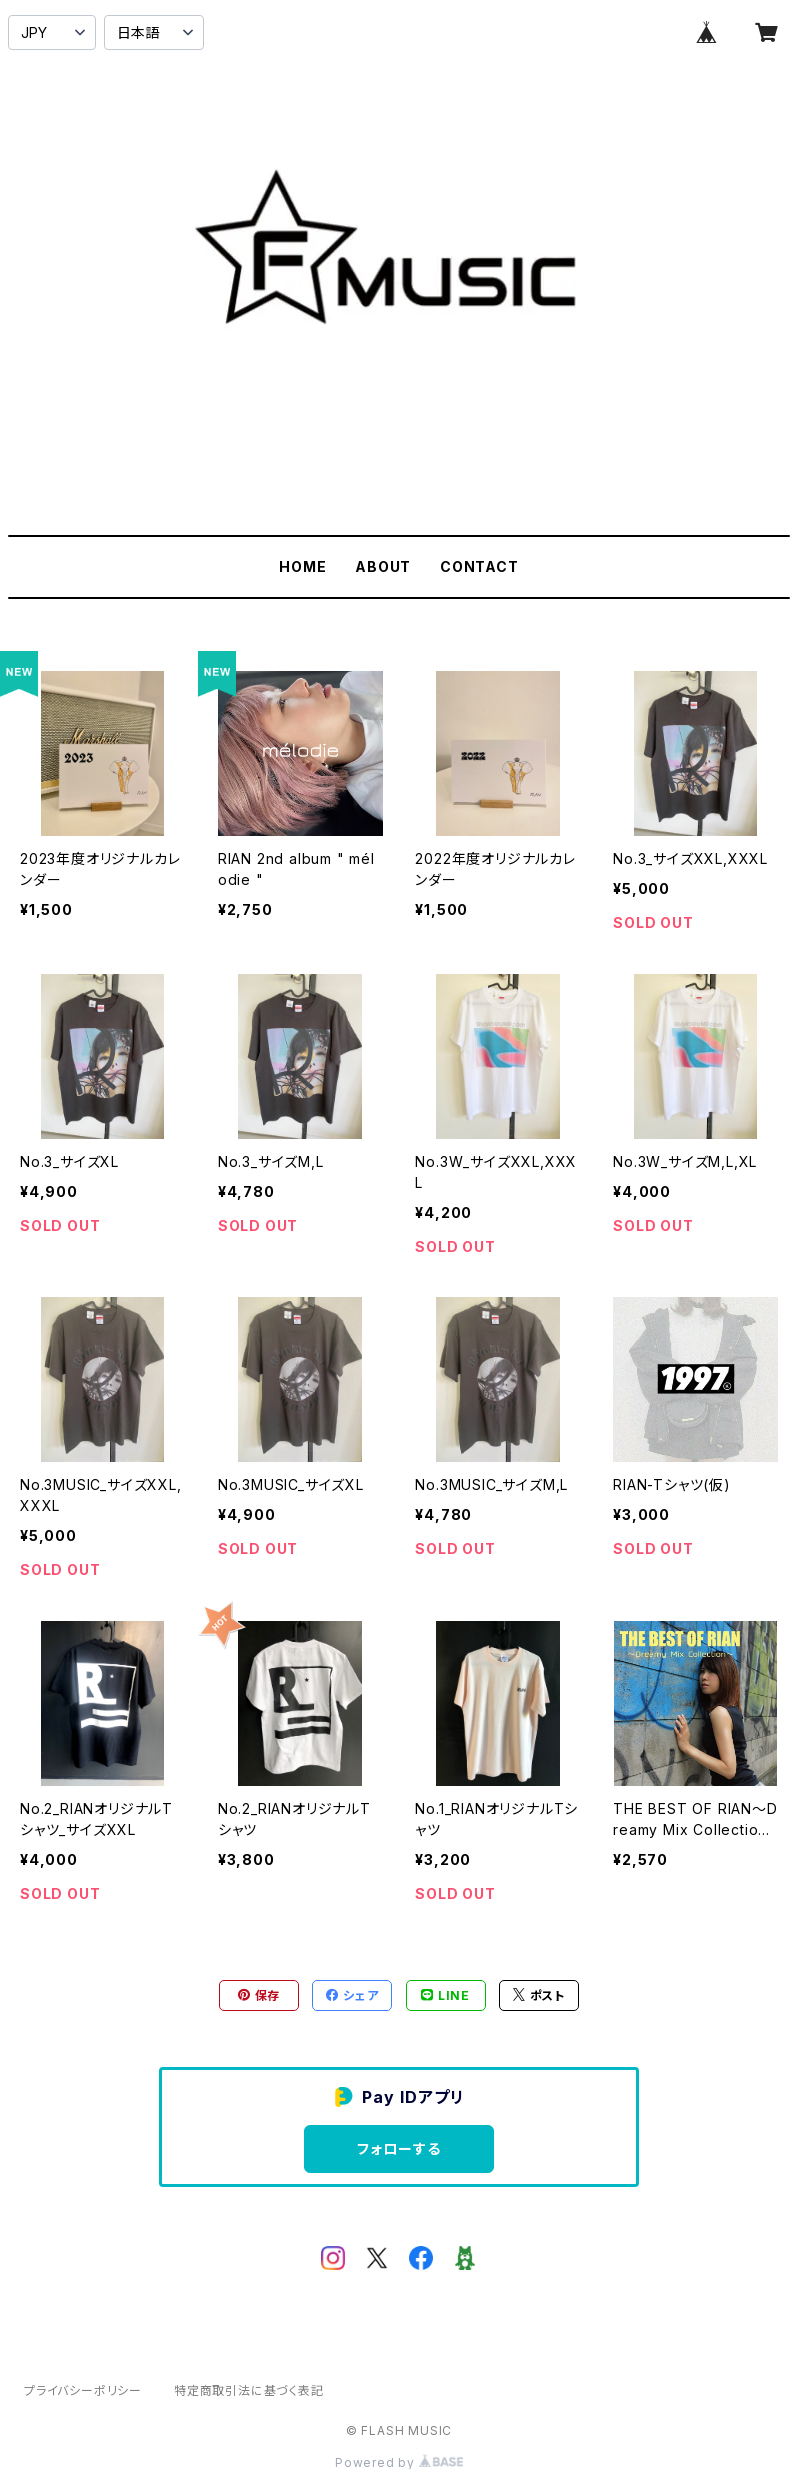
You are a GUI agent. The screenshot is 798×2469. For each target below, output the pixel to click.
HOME (302, 566)
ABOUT (383, 566)
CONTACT (479, 566)
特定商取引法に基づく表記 (249, 2390)
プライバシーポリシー (83, 2390)
